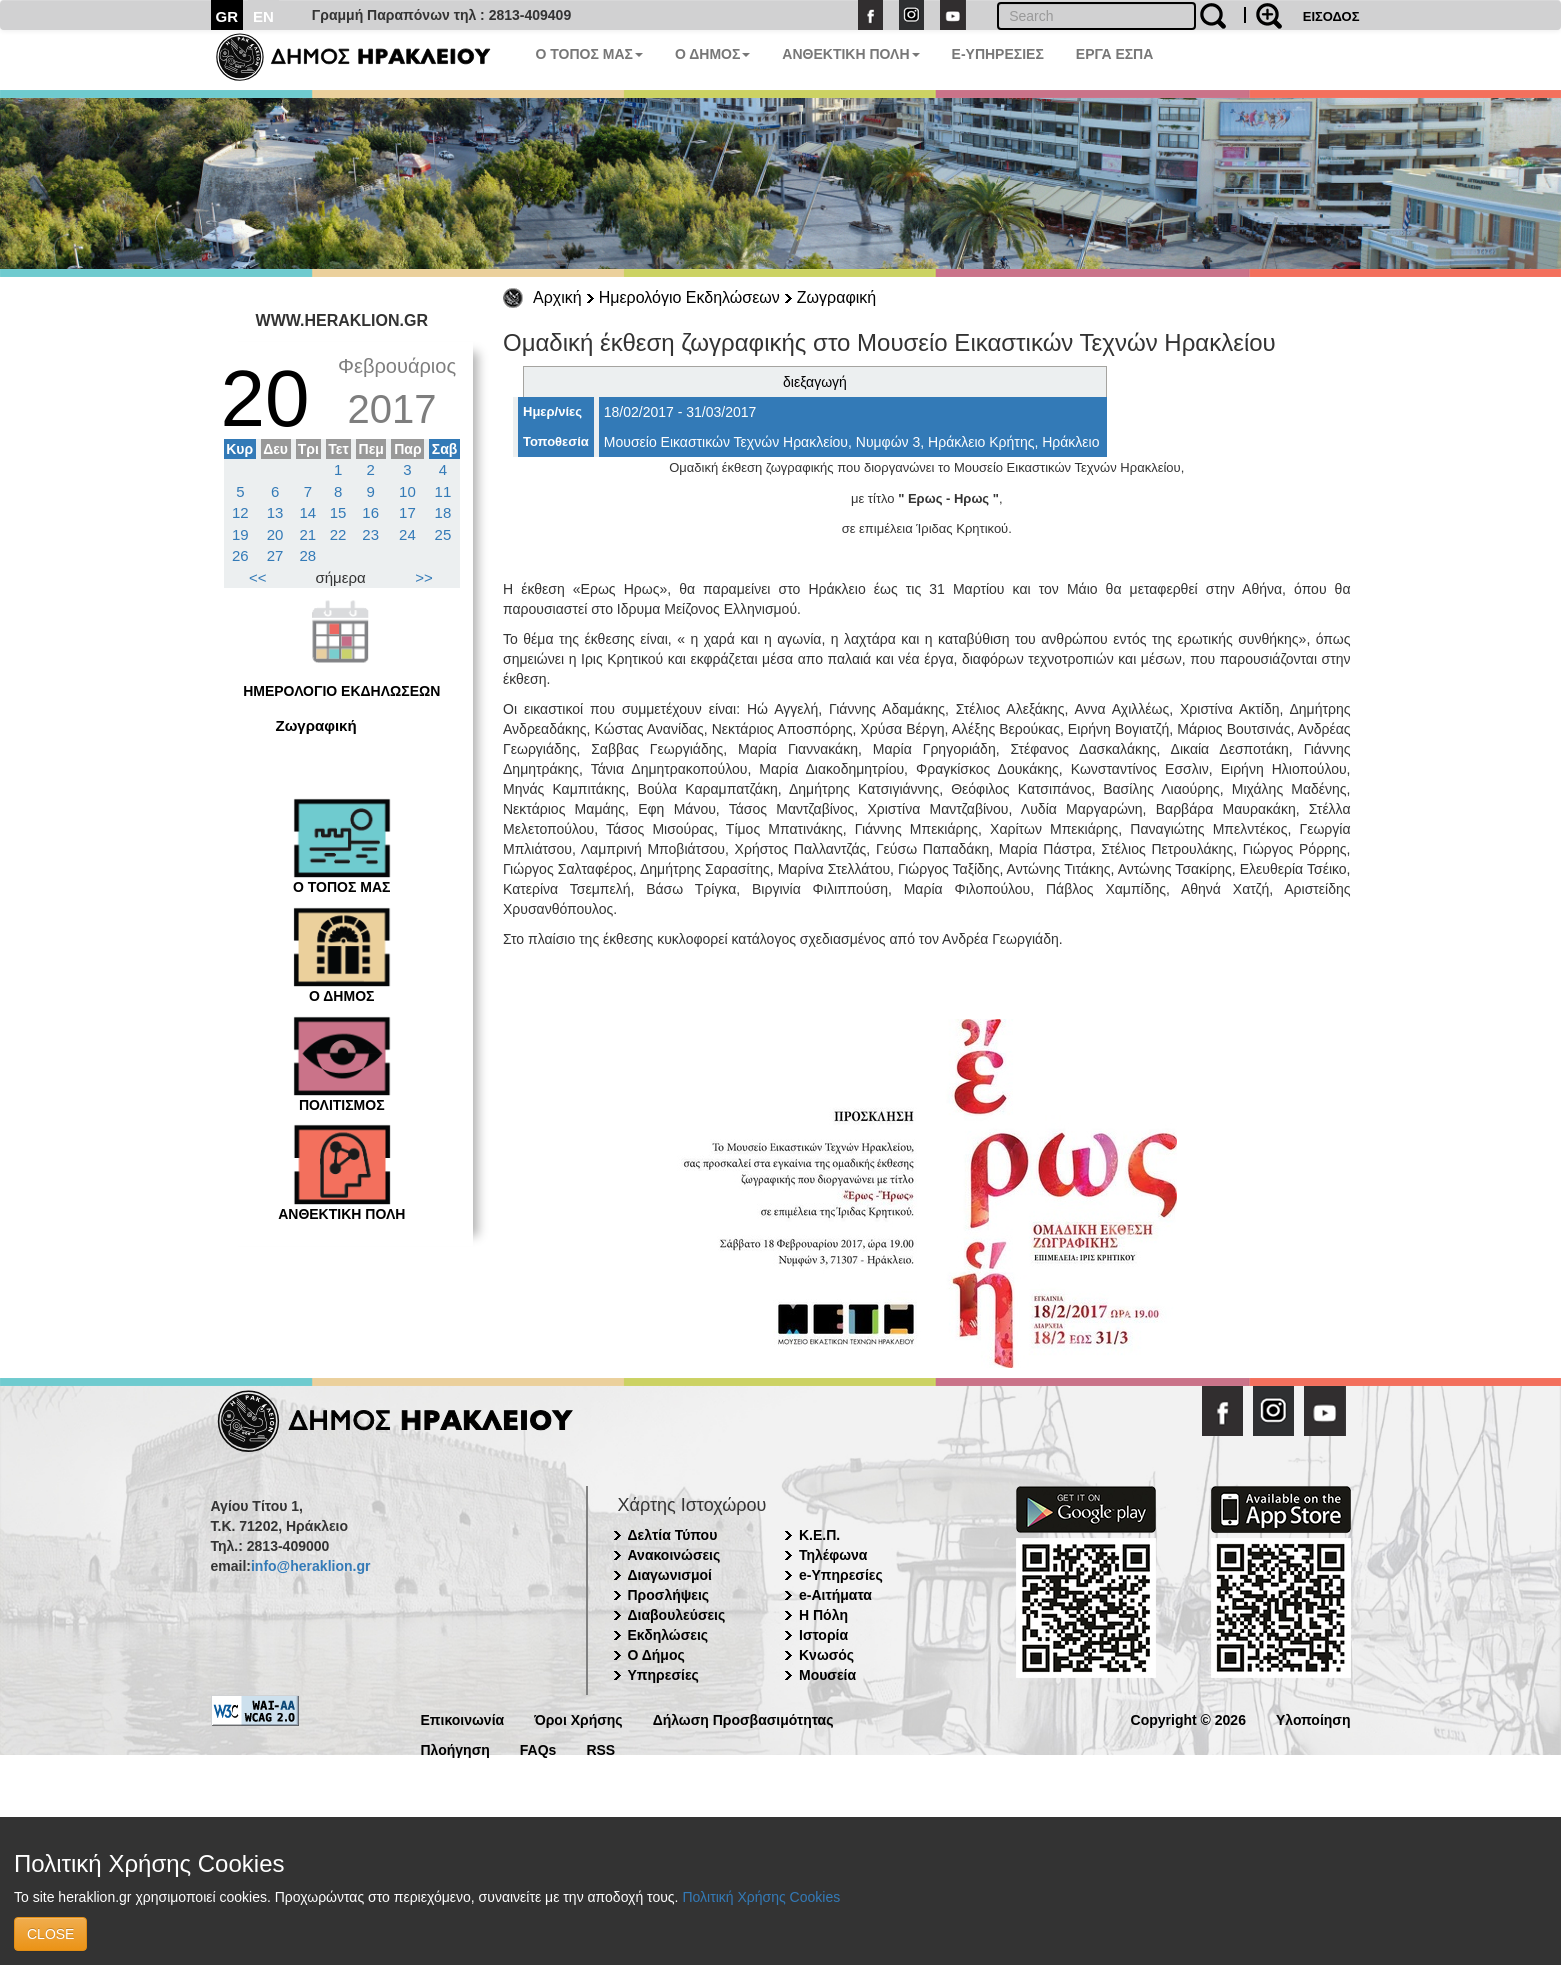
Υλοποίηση (1313, 1718)
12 (240, 512)
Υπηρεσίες (663, 1675)
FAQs (538, 1748)
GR (227, 16)
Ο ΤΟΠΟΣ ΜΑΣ (589, 54)
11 (443, 491)
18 (443, 512)
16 (370, 512)
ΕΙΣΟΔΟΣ (1331, 16)
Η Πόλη (823, 1615)
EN (263, 16)
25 (443, 534)
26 (240, 555)
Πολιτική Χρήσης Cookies (761, 1897)
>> (424, 577)
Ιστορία (823, 1635)
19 (240, 534)
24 (407, 534)
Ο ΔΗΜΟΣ (712, 54)
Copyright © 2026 (1188, 1718)
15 (338, 512)
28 (308, 555)
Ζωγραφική (836, 297)
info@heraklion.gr (310, 1566)
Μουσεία (827, 1675)
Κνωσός (826, 1655)
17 (407, 512)
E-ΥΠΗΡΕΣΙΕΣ (998, 54)
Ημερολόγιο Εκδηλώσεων (689, 297)
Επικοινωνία (463, 1718)
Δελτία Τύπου (673, 1535)
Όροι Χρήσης (578, 1718)
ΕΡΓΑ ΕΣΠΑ (1115, 54)
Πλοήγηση (455, 1748)
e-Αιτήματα (835, 1595)
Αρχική (557, 297)
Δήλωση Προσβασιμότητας (743, 1718)
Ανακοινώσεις (674, 1555)
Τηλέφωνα (833, 1555)
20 (275, 534)
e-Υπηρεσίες (841, 1575)
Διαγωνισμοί (670, 1575)
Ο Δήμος (656, 1655)
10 (407, 491)
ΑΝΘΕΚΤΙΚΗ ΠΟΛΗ (850, 54)
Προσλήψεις (669, 1595)
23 (370, 534)
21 (308, 534)
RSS (600, 1748)
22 (338, 534)
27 (275, 555)
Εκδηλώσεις (668, 1635)
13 (275, 512)
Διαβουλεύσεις (677, 1615)
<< (258, 577)
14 (308, 512)
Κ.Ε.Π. (819, 1535)
